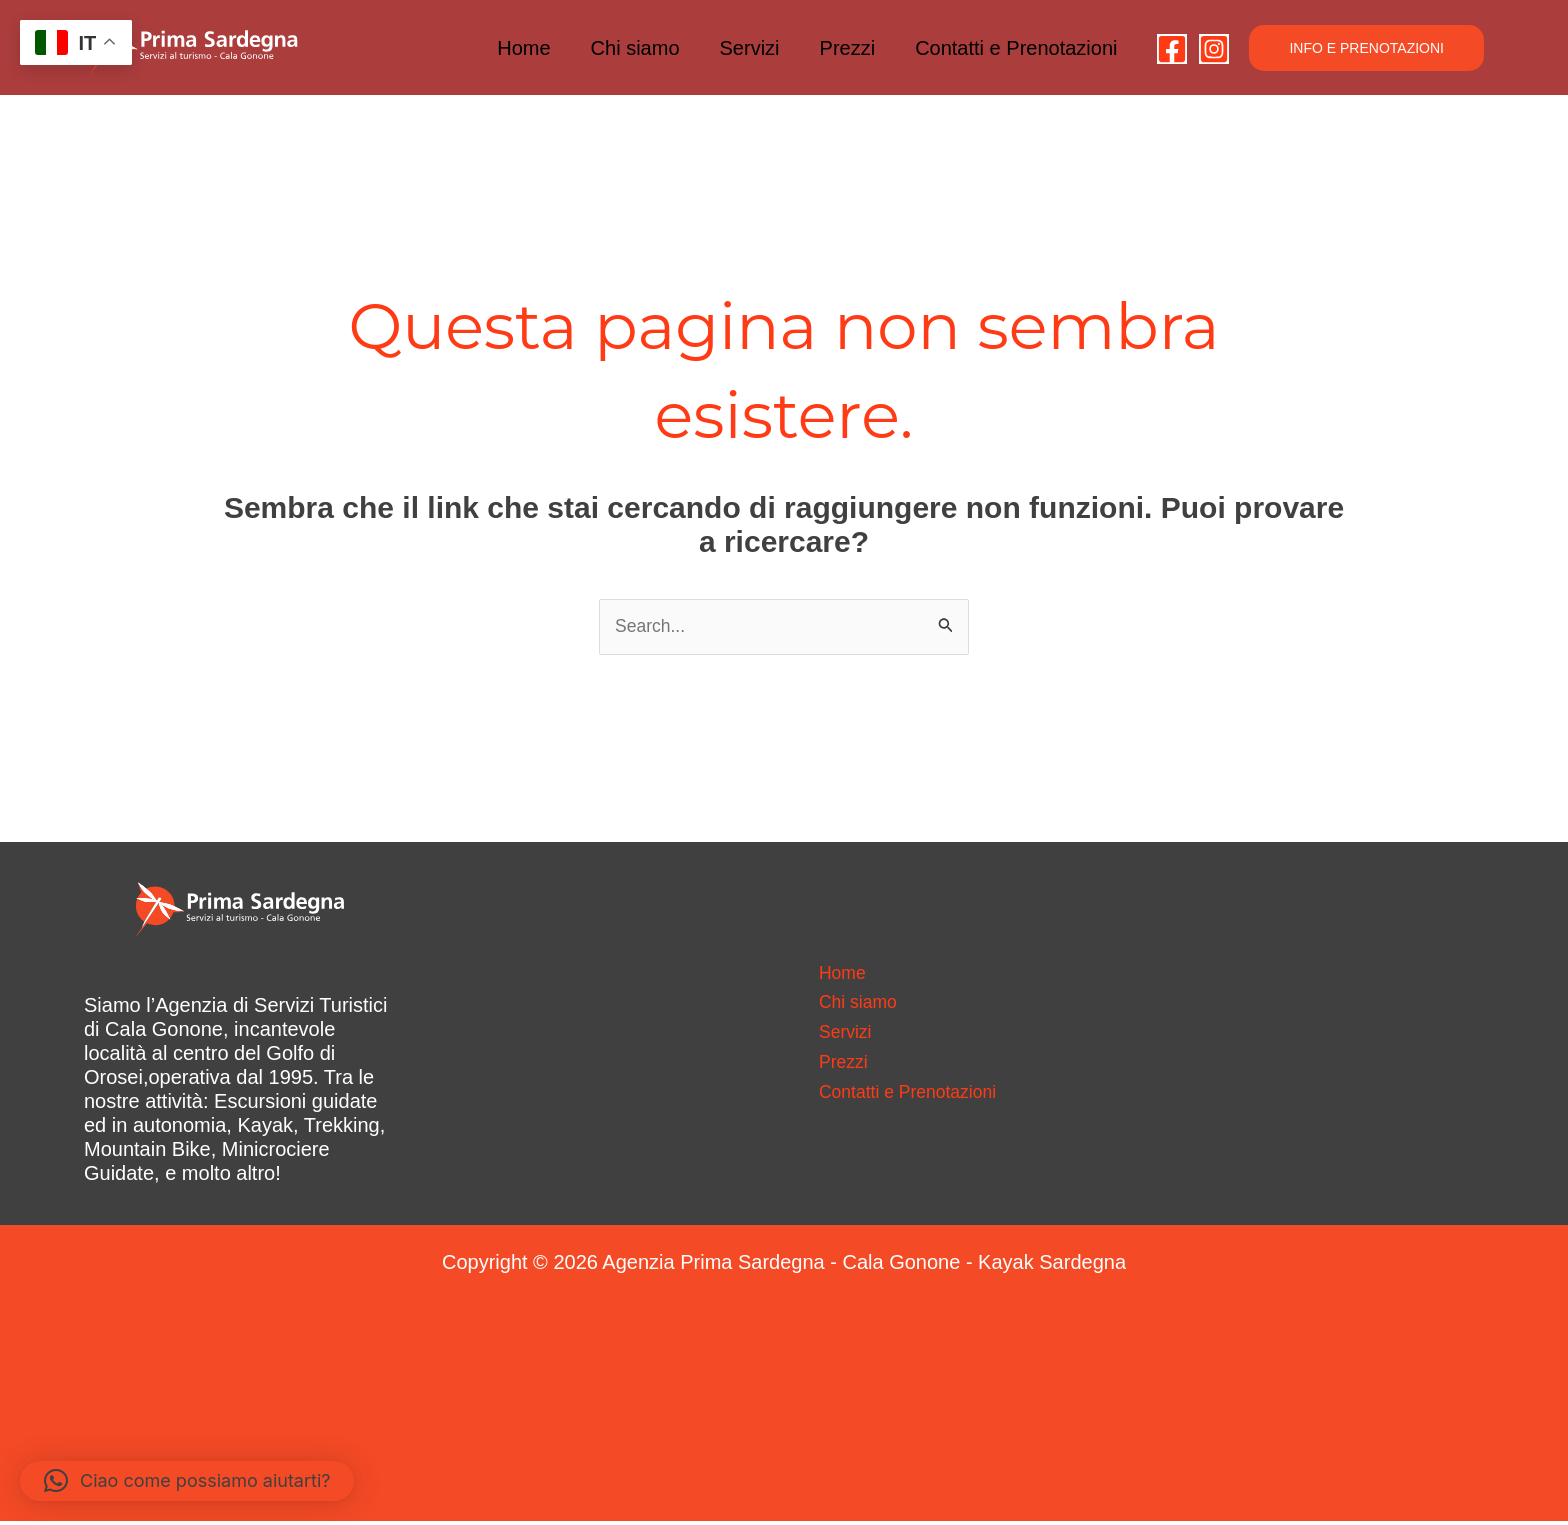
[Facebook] (1172, 49)
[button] (1366, 48)
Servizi (750, 48)
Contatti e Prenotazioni (1016, 48)
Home (523, 48)
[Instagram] (1214, 49)
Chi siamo (635, 48)
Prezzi (848, 48)
